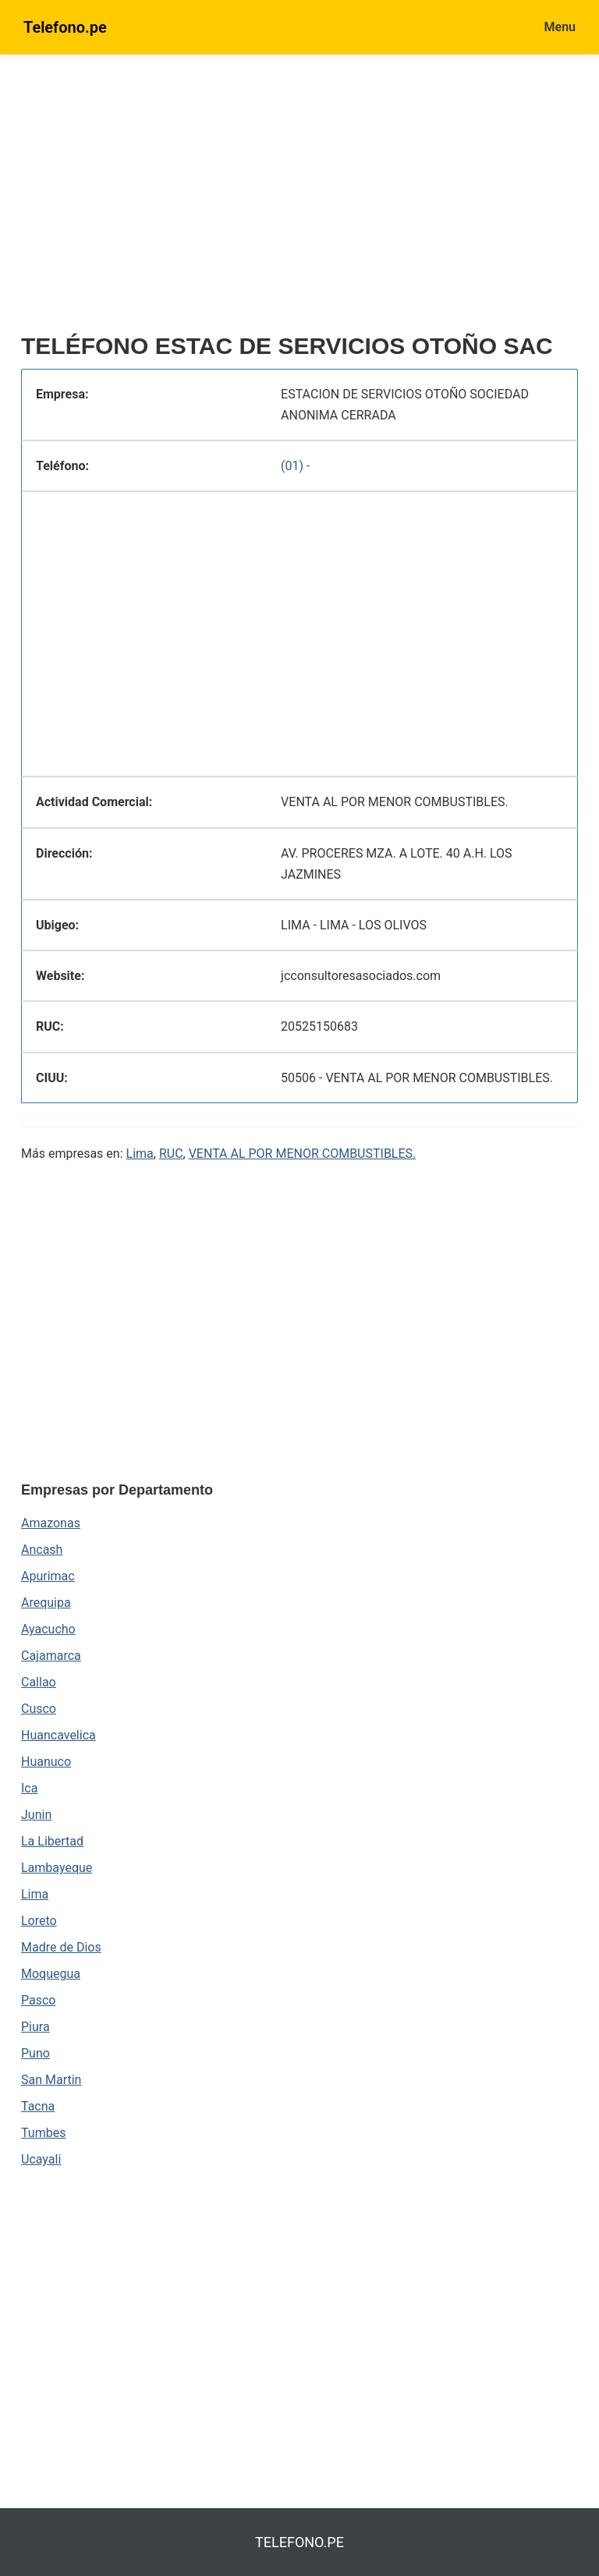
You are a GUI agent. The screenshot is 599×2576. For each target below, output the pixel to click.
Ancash (41, 1549)
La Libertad (52, 1841)
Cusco (38, 1708)
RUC (171, 1153)
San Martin (51, 2079)
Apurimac (48, 1576)
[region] (299, 200)
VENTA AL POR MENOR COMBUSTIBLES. (302, 1153)
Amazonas (50, 1523)
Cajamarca (51, 1655)
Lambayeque (56, 1867)
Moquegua (50, 1973)
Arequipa (46, 1602)
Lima (140, 1153)
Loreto (39, 1920)
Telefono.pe (65, 27)
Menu (560, 26)
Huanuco (46, 1761)
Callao (38, 1682)
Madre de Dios (61, 1947)
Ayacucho (48, 1629)
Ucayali (41, 2159)
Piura (35, 2026)
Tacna (38, 2106)
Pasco (38, 2000)
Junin (36, 1814)
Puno (35, 2053)
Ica (29, 1788)
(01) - (295, 465)
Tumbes (43, 2132)
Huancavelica (58, 1735)
